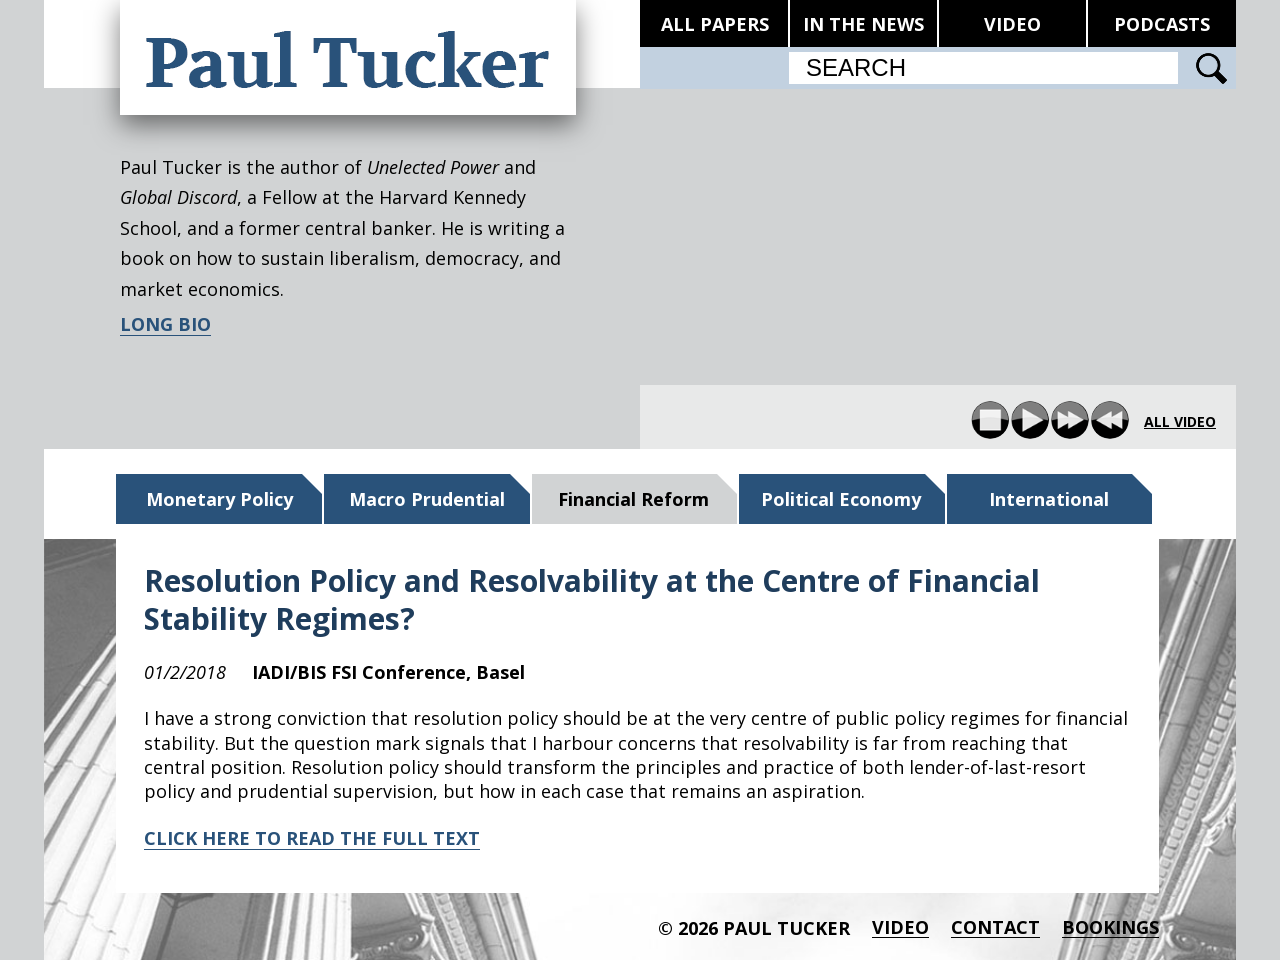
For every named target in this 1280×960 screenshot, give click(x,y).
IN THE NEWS (863, 24)
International (1049, 499)
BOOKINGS (1110, 927)
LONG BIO (165, 324)
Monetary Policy (219, 499)
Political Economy (841, 499)
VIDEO (1012, 24)
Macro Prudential (427, 499)
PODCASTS (1162, 24)
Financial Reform (633, 499)
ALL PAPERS (715, 24)
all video (1180, 422)
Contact (995, 927)
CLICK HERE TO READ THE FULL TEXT (312, 838)
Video (900, 927)
